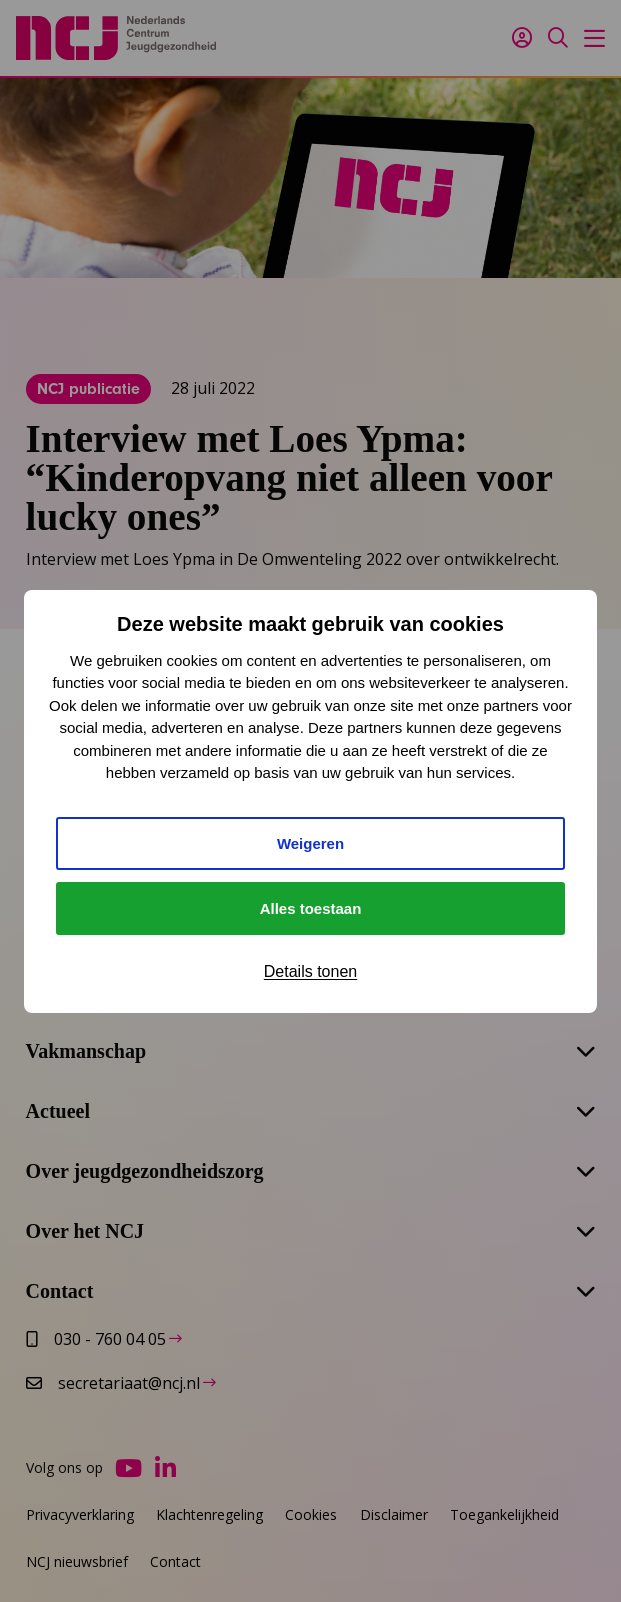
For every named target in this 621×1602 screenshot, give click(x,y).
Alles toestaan (311, 908)
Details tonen (310, 971)
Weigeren (310, 843)
